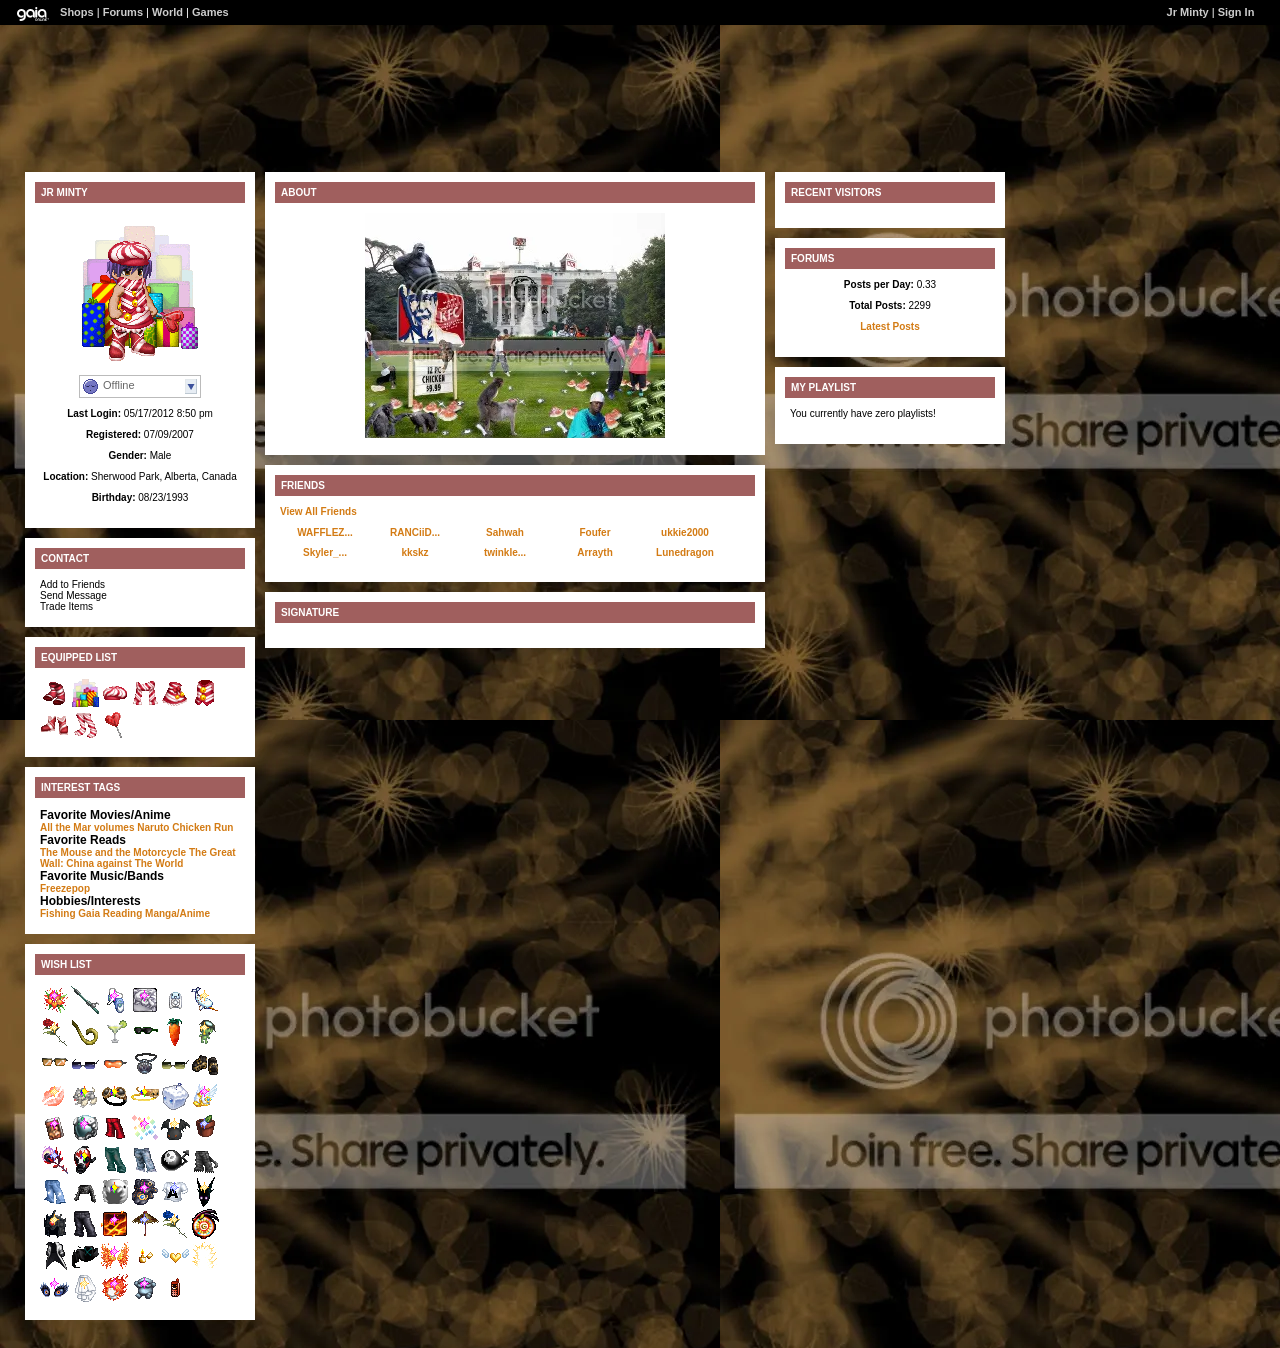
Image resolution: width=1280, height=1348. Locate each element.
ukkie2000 (685, 532)
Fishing (58, 913)
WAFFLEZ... (325, 532)
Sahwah (505, 532)
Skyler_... (325, 552)
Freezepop (65, 888)
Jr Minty (1188, 12)
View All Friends (318, 511)
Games (210, 12)
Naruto (153, 827)
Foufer (594, 532)
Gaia (89, 913)
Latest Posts (889, 326)
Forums (123, 12)
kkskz (414, 552)
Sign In (1236, 12)
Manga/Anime (177, 913)
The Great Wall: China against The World (138, 858)
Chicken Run (202, 827)
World (167, 12)
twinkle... (505, 552)
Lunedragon (685, 552)
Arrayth (595, 552)
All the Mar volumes (87, 827)
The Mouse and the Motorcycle (113, 852)
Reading (122, 913)
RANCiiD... (415, 532)
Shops (77, 12)
